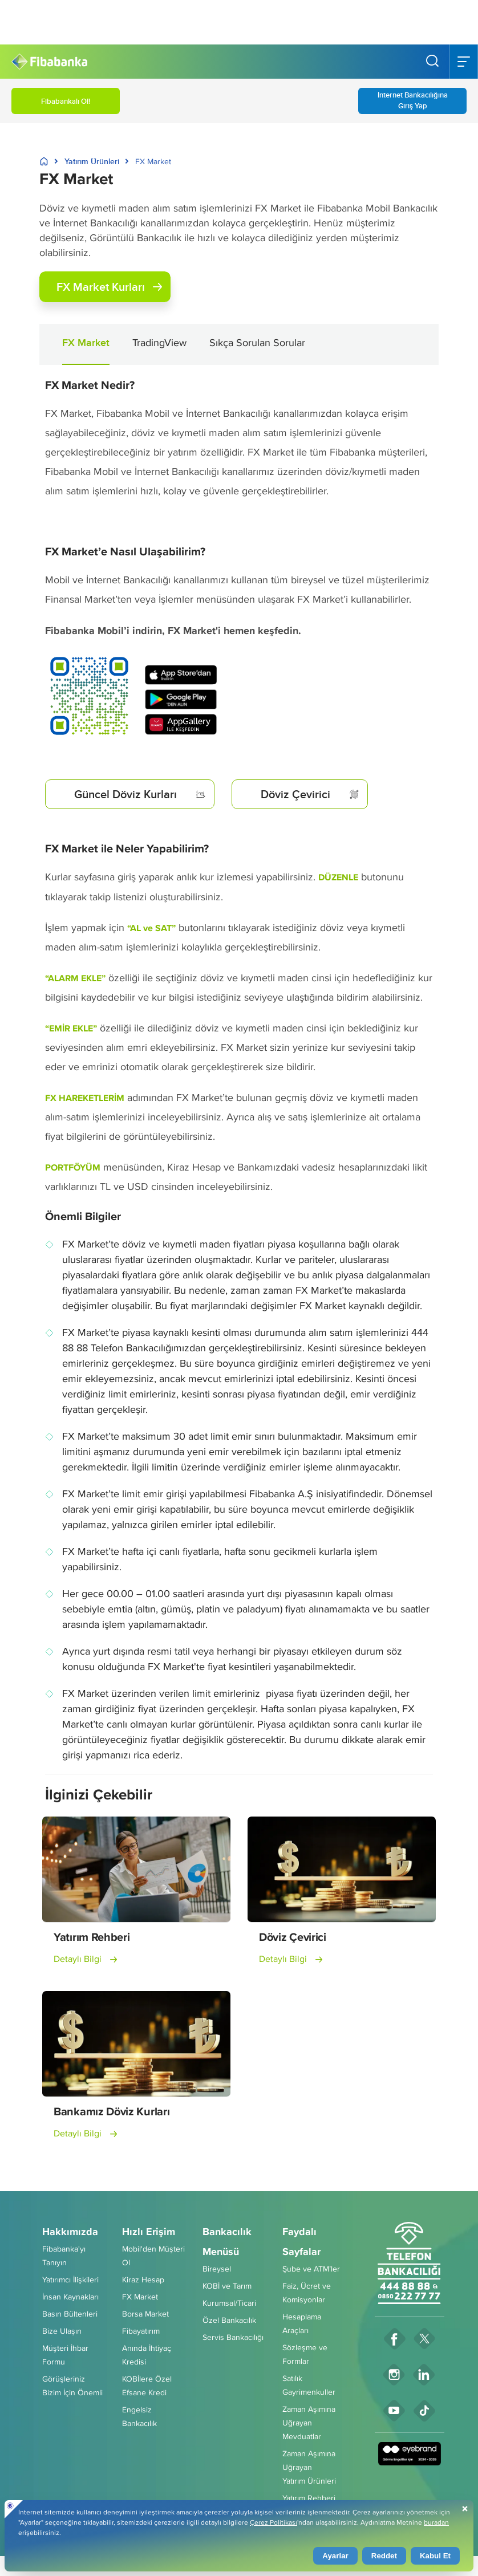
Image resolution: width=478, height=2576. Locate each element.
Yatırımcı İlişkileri (70, 2279)
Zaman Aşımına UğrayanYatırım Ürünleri (309, 2467)
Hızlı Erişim (148, 2231)
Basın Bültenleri (70, 2313)
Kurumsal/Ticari (229, 2303)
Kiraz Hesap (143, 2279)
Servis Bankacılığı (233, 2337)
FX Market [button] (86, 342)
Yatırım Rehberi (308, 2498)
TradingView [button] (159, 342)
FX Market (140, 2296)
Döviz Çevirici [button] (292, 1936)
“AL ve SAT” (151, 927)
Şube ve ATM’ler (311, 2268)
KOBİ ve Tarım (227, 2285)
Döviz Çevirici (310, 794)
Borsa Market (145, 2313)
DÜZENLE (338, 877)
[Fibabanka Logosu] (49, 62)
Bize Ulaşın (62, 2331)
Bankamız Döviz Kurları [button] (111, 2111)
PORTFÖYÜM (72, 1167)
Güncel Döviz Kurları (139, 794)
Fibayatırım (141, 2331)
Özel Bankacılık (229, 2320)
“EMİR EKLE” (71, 1028)
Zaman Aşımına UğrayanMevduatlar (308, 2422)
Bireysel (216, 2268)
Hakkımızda (70, 2231)
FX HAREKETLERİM (84, 1097)
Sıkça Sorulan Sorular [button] (257, 342)
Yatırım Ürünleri (91, 161)
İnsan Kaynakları (70, 2296)
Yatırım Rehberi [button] (92, 1936)
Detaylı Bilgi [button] (78, 1958)
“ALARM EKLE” (75, 978)
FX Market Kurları (109, 286)
